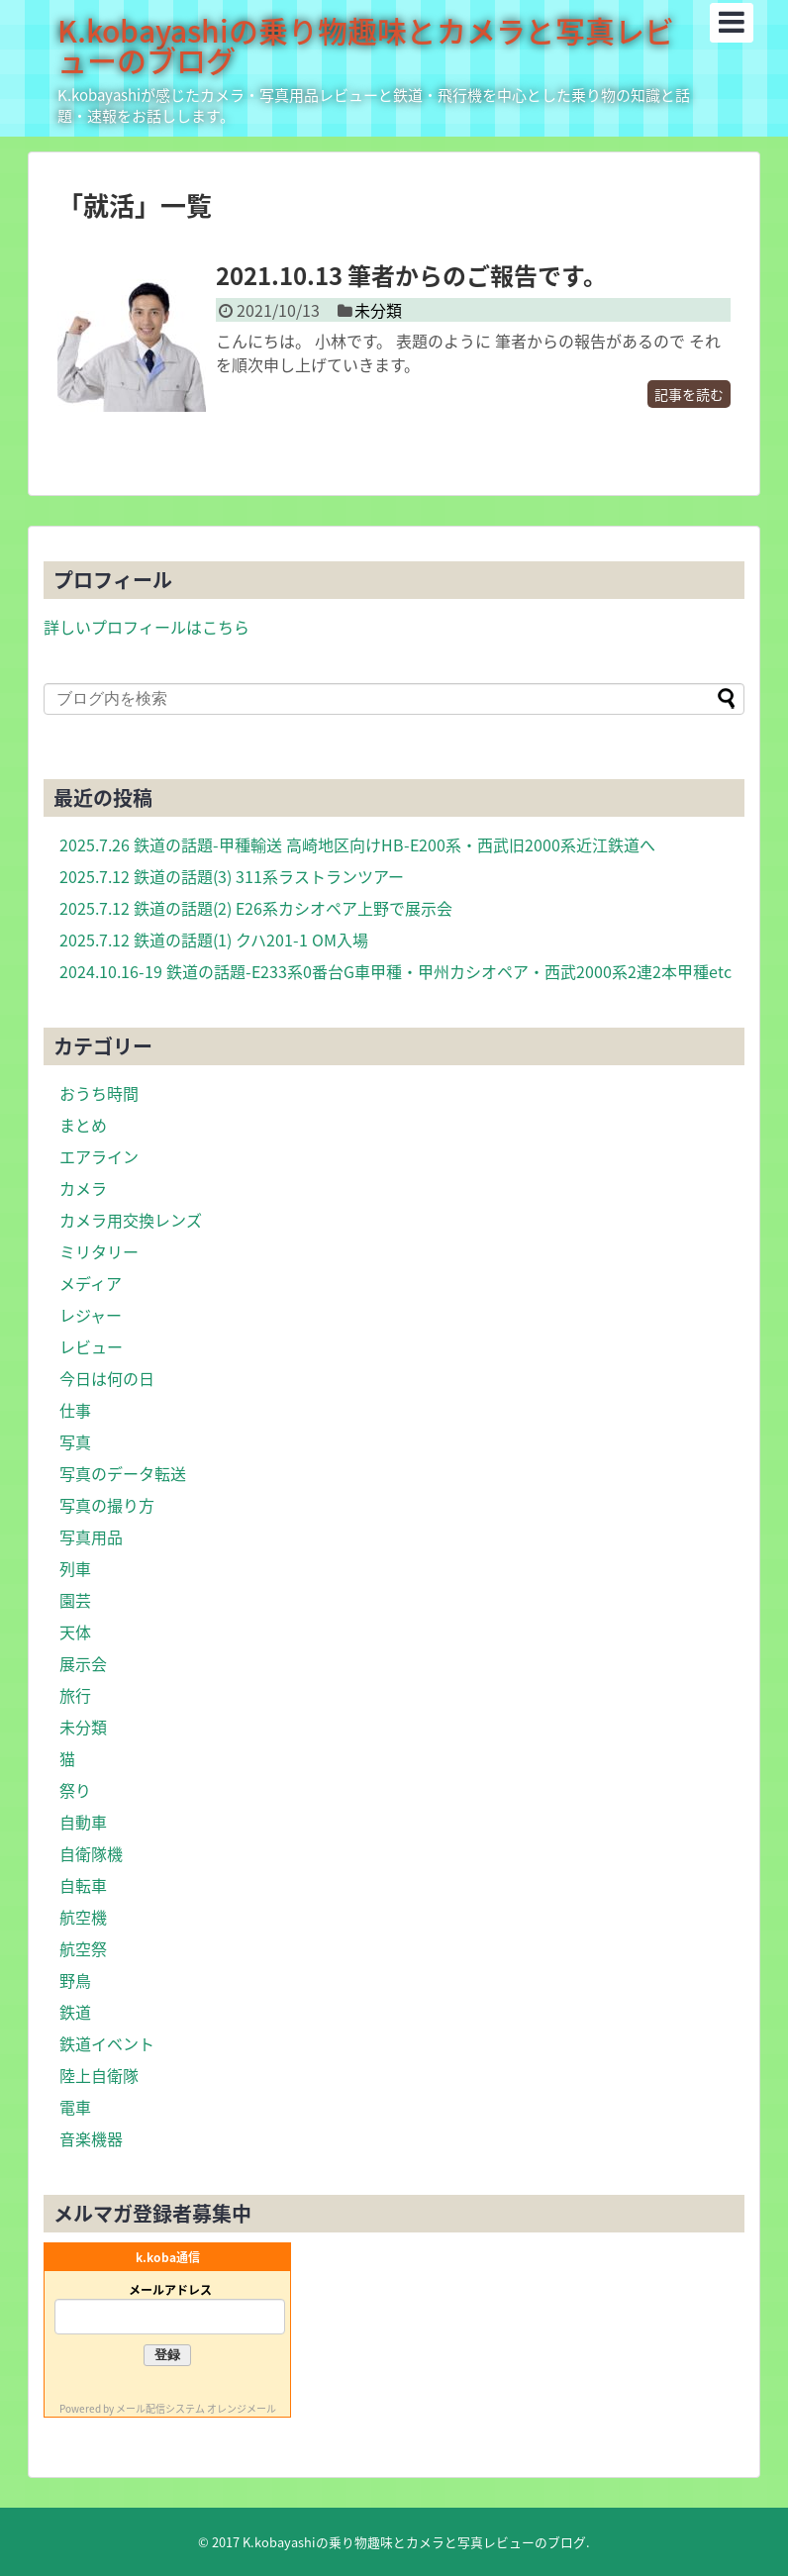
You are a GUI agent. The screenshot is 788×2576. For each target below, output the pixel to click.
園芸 (75, 1600)
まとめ (83, 1125)
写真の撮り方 (106, 1505)
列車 (75, 1568)
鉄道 (75, 2012)
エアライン (99, 1156)
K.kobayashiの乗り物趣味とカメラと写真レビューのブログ (365, 45)
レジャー (90, 1315)
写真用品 (91, 1536)
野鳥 (75, 1980)
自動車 (83, 1821)
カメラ (83, 1188)
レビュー (91, 1346)
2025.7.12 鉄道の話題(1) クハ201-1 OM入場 (213, 939)
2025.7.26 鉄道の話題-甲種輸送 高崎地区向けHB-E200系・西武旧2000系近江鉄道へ (357, 844)
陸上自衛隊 (99, 2075)
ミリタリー (99, 1251)
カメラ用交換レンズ (130, 1220)
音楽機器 (91, 2138)
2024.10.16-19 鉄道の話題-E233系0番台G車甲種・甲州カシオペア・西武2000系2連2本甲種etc (395, 971)
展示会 (83, 1663)
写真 (75, 1441)
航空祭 (83, 1948)
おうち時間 (99, 1093)
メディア (90, 1283)
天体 (75, 1631)
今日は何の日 (106, 1378)
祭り (75, 1790)
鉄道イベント (106, 2043)
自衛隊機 (91, 1853)
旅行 (75, 1695)
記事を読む (689, 394)
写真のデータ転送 (122, 1473)
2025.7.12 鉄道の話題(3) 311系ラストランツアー (231, 876)
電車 (75, 2107)
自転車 (83, 1885)
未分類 (378, 310)
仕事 (75, 1410)
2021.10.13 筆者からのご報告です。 (411, 275)
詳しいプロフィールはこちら (146, 627)
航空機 (83, 1917)
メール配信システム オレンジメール (196, 2408)
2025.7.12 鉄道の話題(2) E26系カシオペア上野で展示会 (255, 908)
